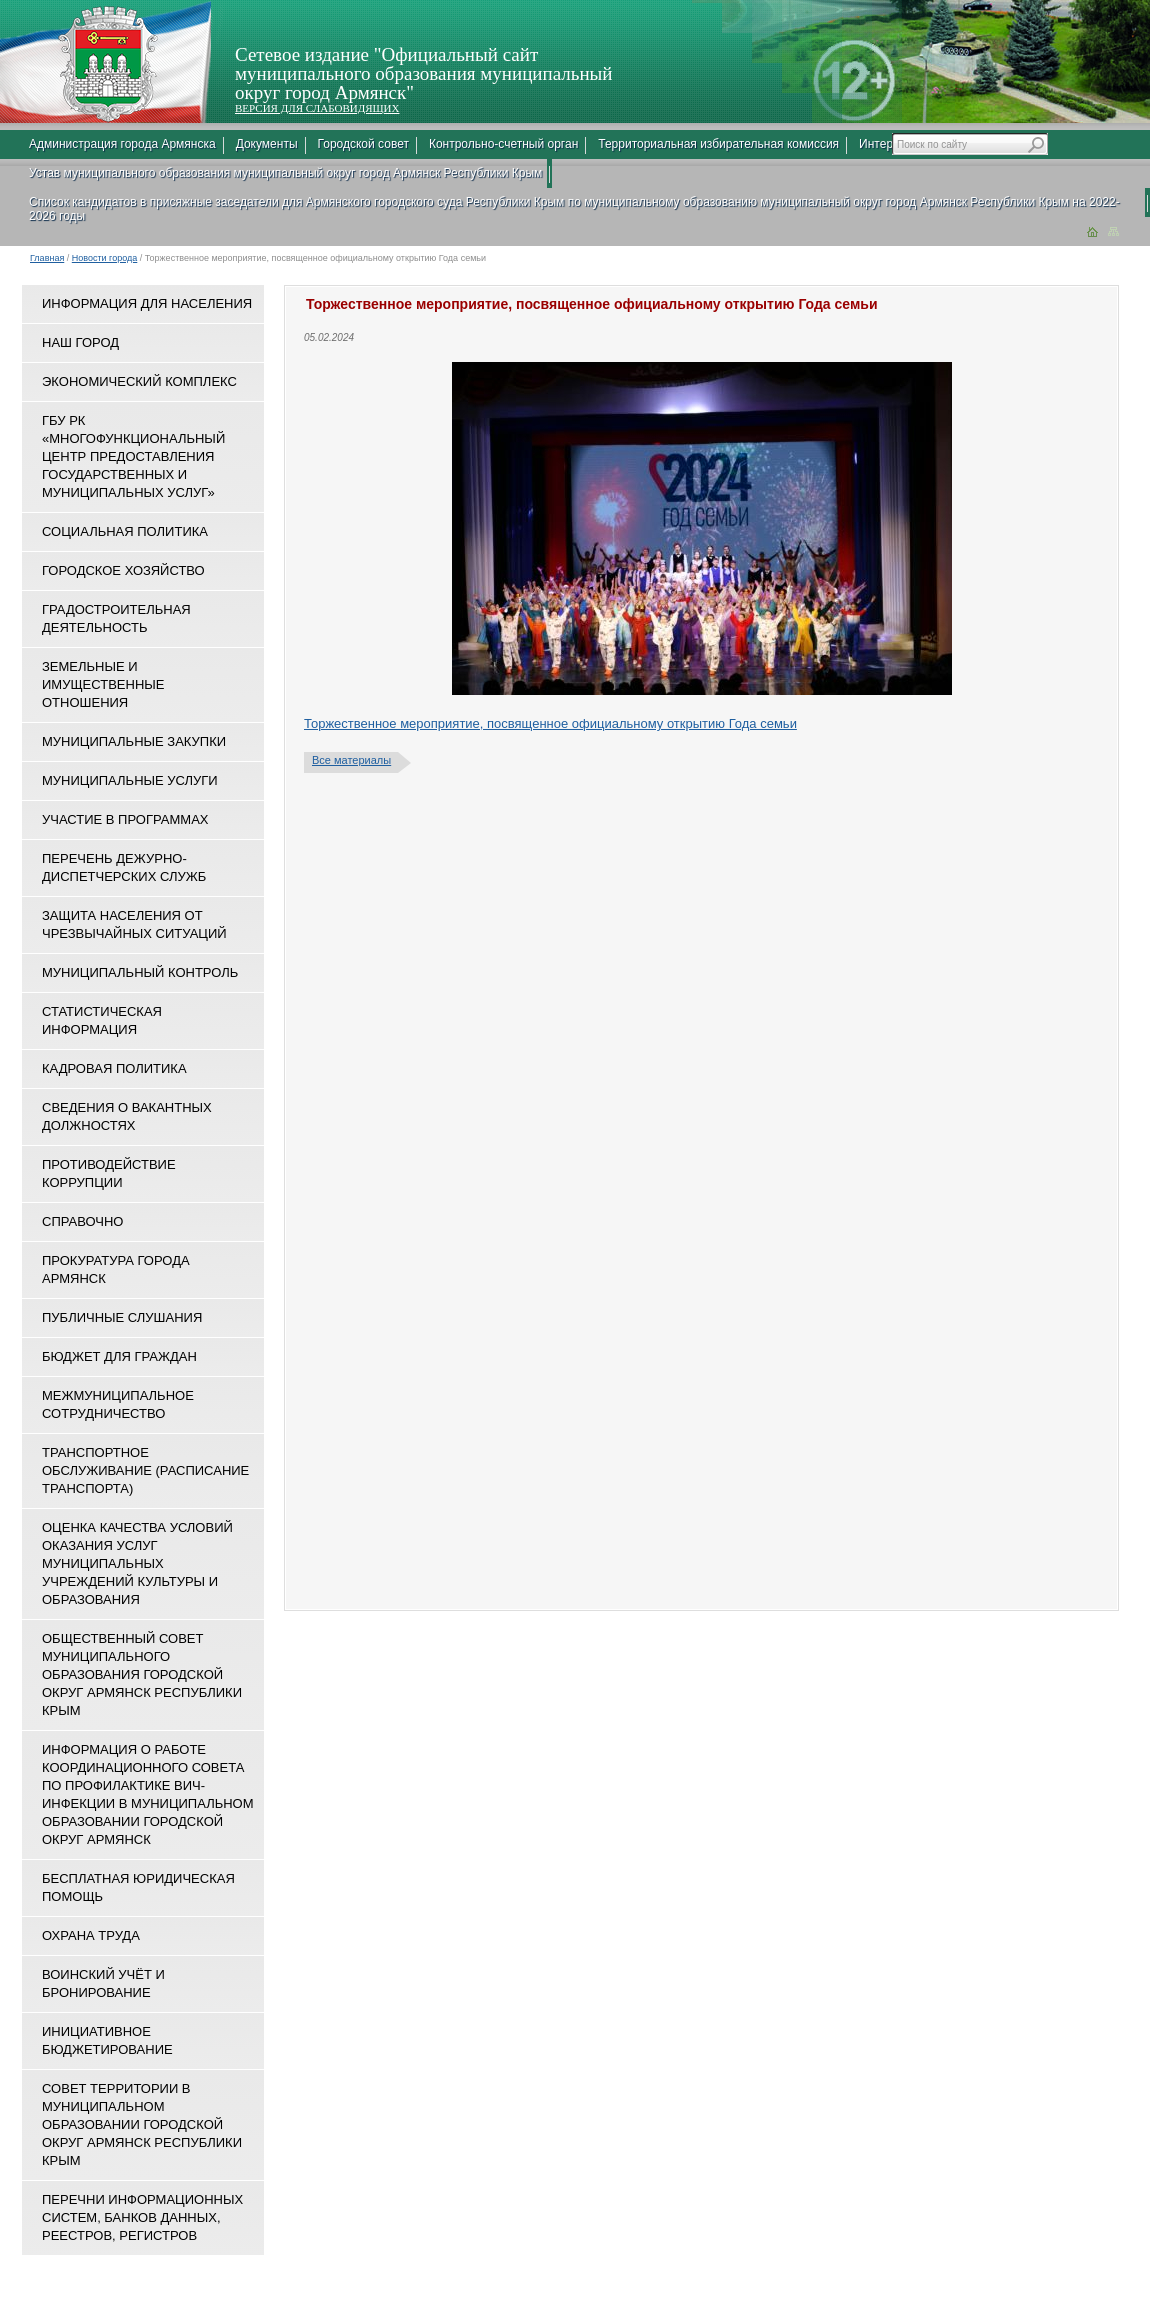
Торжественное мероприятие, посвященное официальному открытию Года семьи (550, 723)
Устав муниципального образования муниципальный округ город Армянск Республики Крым (285, 173)
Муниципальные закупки (134, 741)
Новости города (105, 258)
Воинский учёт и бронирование (103, 1983)
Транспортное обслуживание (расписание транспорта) (145, 1470)
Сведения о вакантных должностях (127, 1116)
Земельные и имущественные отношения (103, 684)
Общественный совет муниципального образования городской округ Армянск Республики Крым (142, 1674)
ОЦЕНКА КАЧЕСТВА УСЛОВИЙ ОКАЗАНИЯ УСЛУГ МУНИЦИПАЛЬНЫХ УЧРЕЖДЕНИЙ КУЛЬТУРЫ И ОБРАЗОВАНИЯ (137, 1563)
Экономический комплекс (139, 381)
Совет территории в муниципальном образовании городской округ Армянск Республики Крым (142, 2124)
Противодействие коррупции (109, 1173)
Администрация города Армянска (122, 144)
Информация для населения (147, 303)
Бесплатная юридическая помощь (138, 1887)
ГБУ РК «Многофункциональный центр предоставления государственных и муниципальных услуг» (133, 456)
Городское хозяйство (123, 570)
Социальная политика (125, 531)
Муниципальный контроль (140, 972)
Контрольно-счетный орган (503, 144)
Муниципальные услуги (130, 780)
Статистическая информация (102, 1020)
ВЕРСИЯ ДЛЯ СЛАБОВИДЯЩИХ (317, 108)
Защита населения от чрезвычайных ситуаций (134, 924)
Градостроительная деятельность (116, 618)
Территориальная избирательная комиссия (718, 144)
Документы (267, 144)
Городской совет (363, 144)
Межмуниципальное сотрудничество (118, 1404)
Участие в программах (125, 819)
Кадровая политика (114, 1068)
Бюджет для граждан (119, 1356)
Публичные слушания (122, 1317)
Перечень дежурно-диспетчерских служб (124, 867)
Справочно (82, 1221)
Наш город (80, 342)
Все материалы (351, 760)
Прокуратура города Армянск (116, 1269)
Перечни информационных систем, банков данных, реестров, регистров (142, 2217)
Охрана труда (91, 1935)
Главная (47, 258)
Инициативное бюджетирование (107, 2040)
